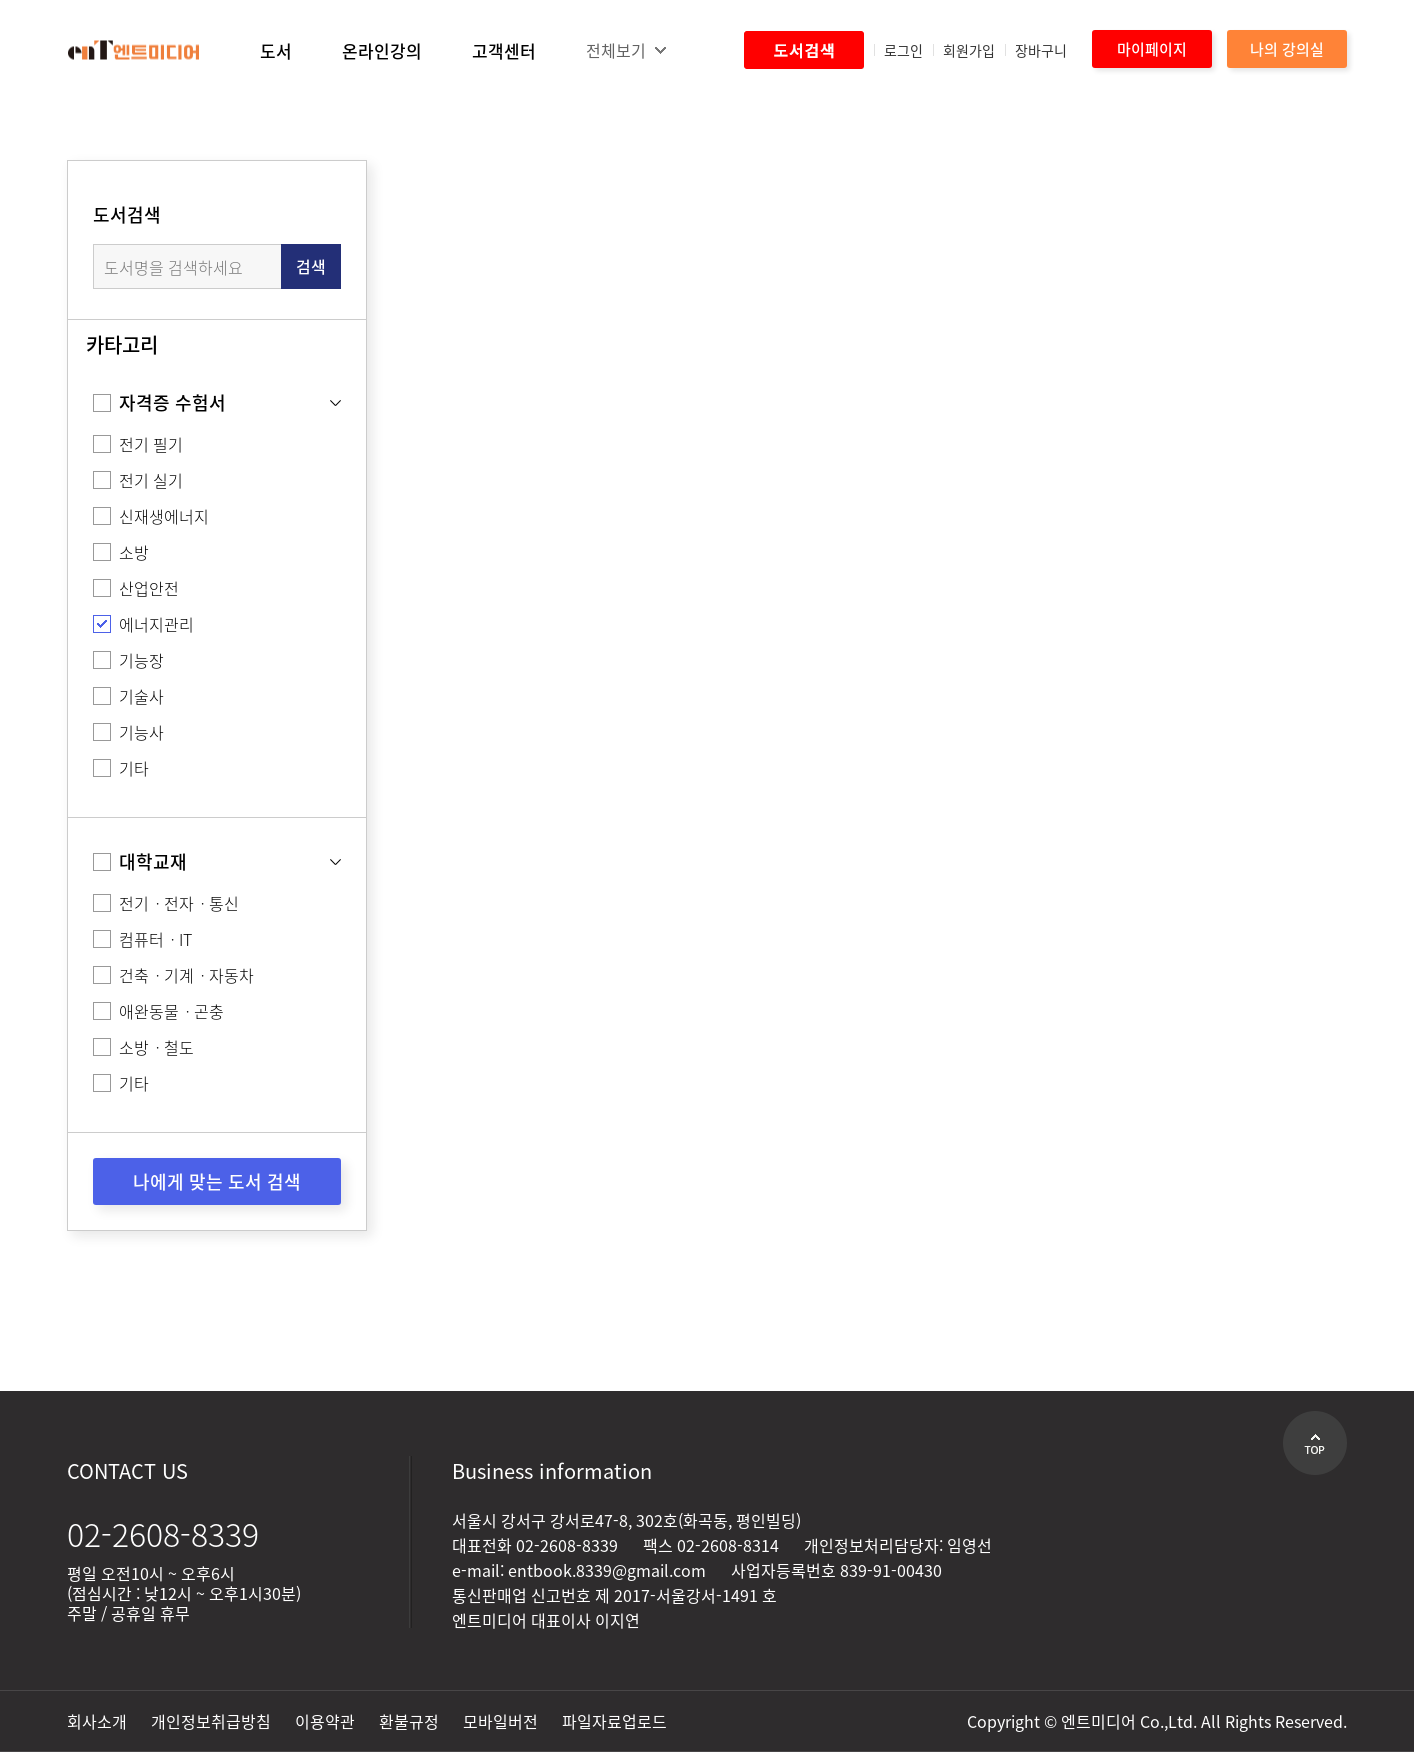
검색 (311, 266)
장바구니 (1041, 50)
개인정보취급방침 (211, 1721)
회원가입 (969, 50)
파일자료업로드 (614, 1721)
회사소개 (97, 1721)
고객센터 (504, 50)
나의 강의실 (1287, 49)
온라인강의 (382, 50)
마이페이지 (1152, 49)
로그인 (903, 50)
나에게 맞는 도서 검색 (217, 1181)
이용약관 (325, 1721)
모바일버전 (500, 1721)
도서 (276, 50)
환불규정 (409, 1721)
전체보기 (616, 50)
